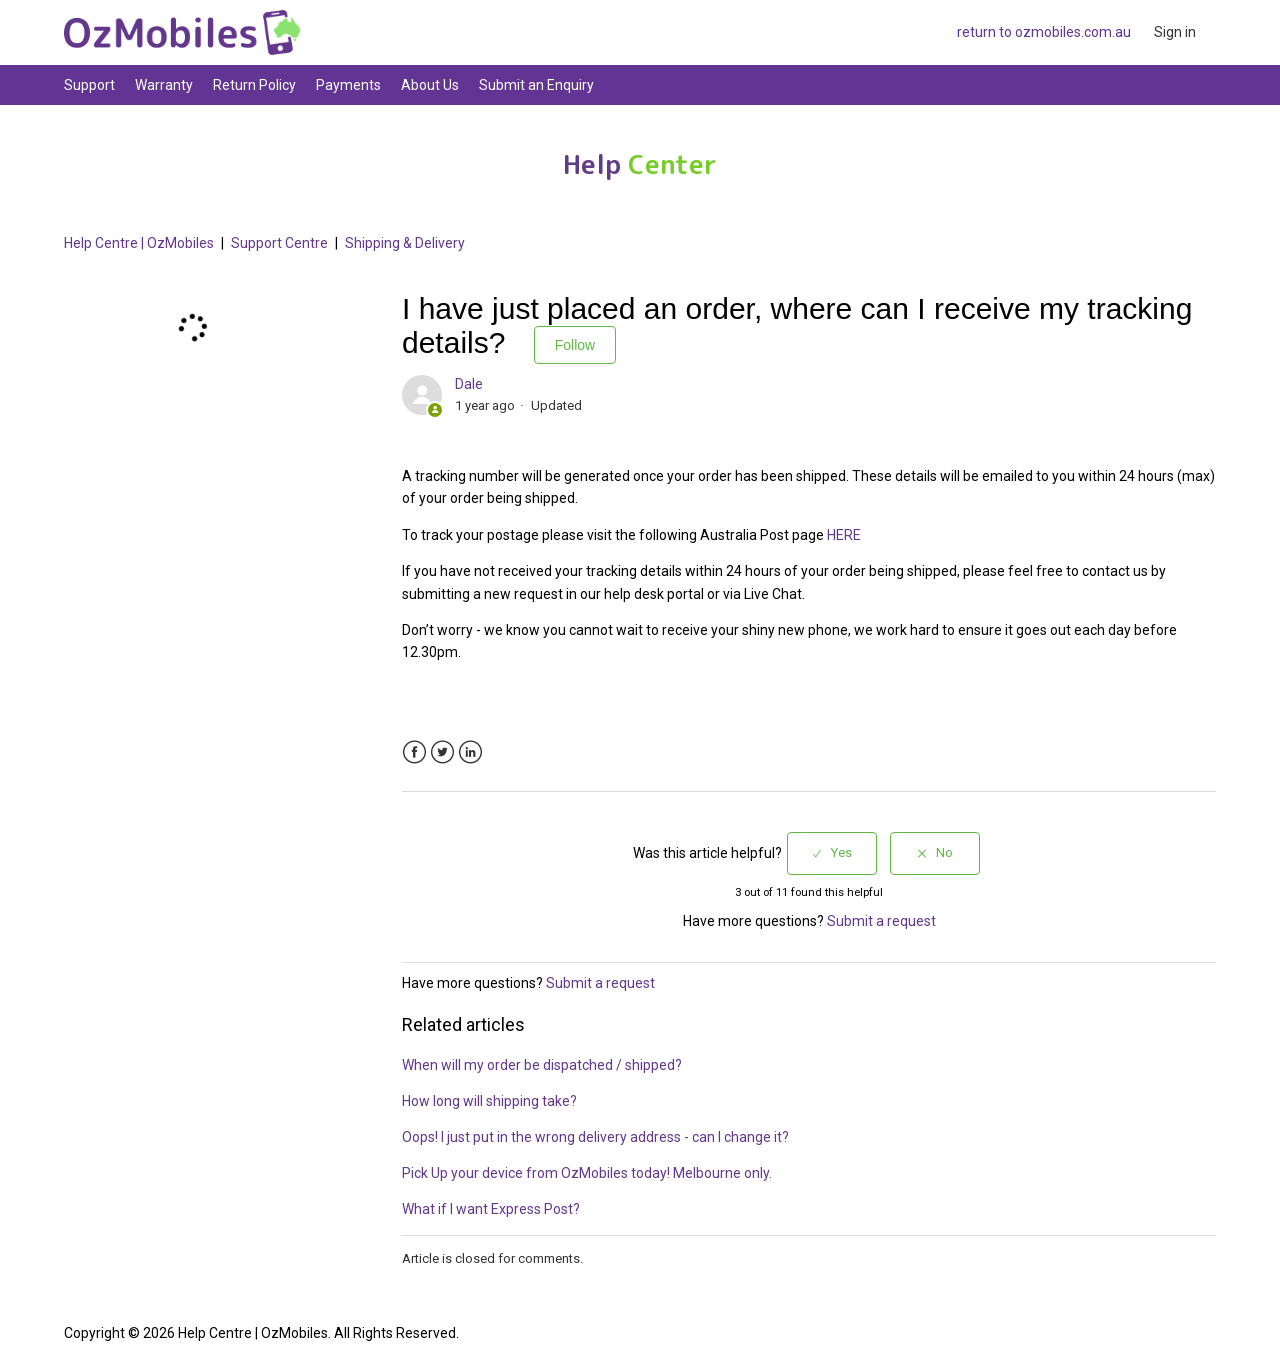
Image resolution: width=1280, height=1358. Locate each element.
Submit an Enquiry (536, 85)
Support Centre (279, 243)
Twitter (442, 752)
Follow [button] (575, 345)
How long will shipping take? (489, 1101)
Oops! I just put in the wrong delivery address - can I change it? (595, 1137)
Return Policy (254, 85)
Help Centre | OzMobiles (139, 243)
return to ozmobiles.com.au (1044, 32)
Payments (348, 85)
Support (89, 85)
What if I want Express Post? (491, 1209)
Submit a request (881, 921)
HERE (844, 535)
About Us (430, 85)
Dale (469, 384)
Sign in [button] (1175, 32)
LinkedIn (470, 752)
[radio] (832, 853)
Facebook (414, 752)
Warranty (164, 85)
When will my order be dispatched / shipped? (542, 1065)
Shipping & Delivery (405, 243)
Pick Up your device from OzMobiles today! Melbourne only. (587, 1173)
